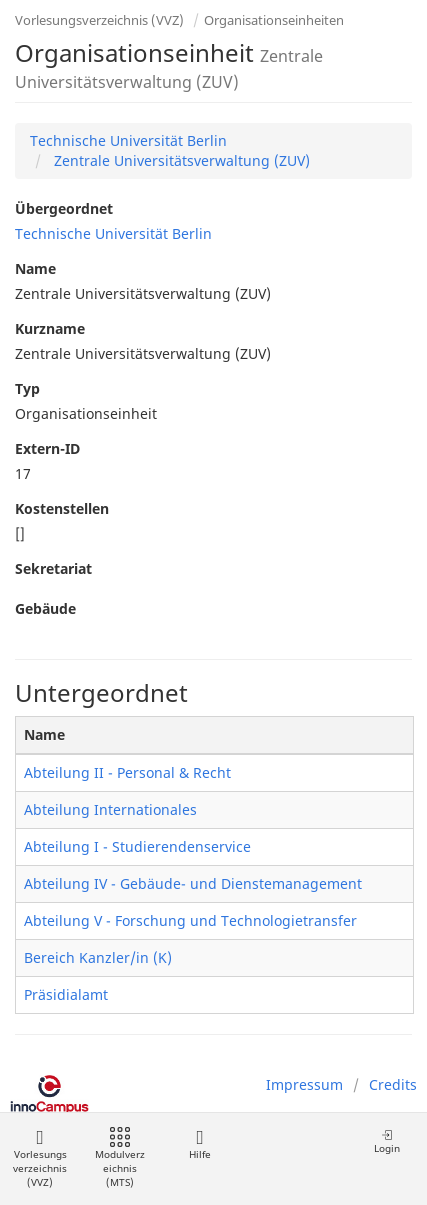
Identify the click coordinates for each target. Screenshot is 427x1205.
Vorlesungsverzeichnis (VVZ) (99, 20)
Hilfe (199, 1144)
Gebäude (45, 608)
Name (35, 268)
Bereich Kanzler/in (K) (98, 957)
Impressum (304, 1084)
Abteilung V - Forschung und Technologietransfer (190, 920)
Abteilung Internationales (110, 809)
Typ (27, 388)
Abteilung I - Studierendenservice (137, 846)
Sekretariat (53, 568)
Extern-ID (47, 448)
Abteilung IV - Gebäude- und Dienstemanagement (193, 883)
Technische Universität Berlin (128, 140)
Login (387, 1141)
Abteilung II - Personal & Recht (127, 772)
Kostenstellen (62, 508)
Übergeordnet (64, 208)
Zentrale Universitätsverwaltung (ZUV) (180, 160)
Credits (393, 1084)
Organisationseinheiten (274, 20)
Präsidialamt (66, 994)
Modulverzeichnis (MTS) (120, 1158)
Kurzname (50, 328)
